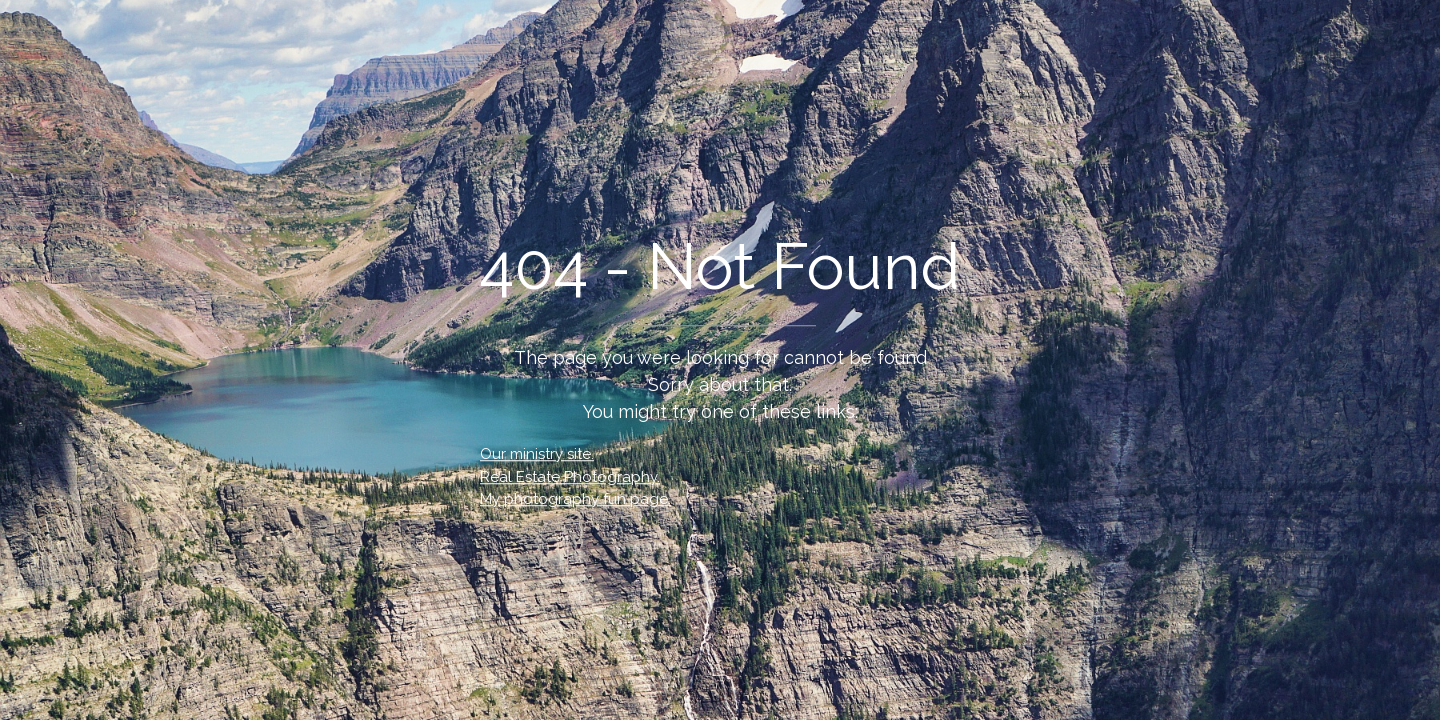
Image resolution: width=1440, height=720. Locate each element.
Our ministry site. (537, 454)
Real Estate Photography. (570, 477)
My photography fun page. (575, 499)
